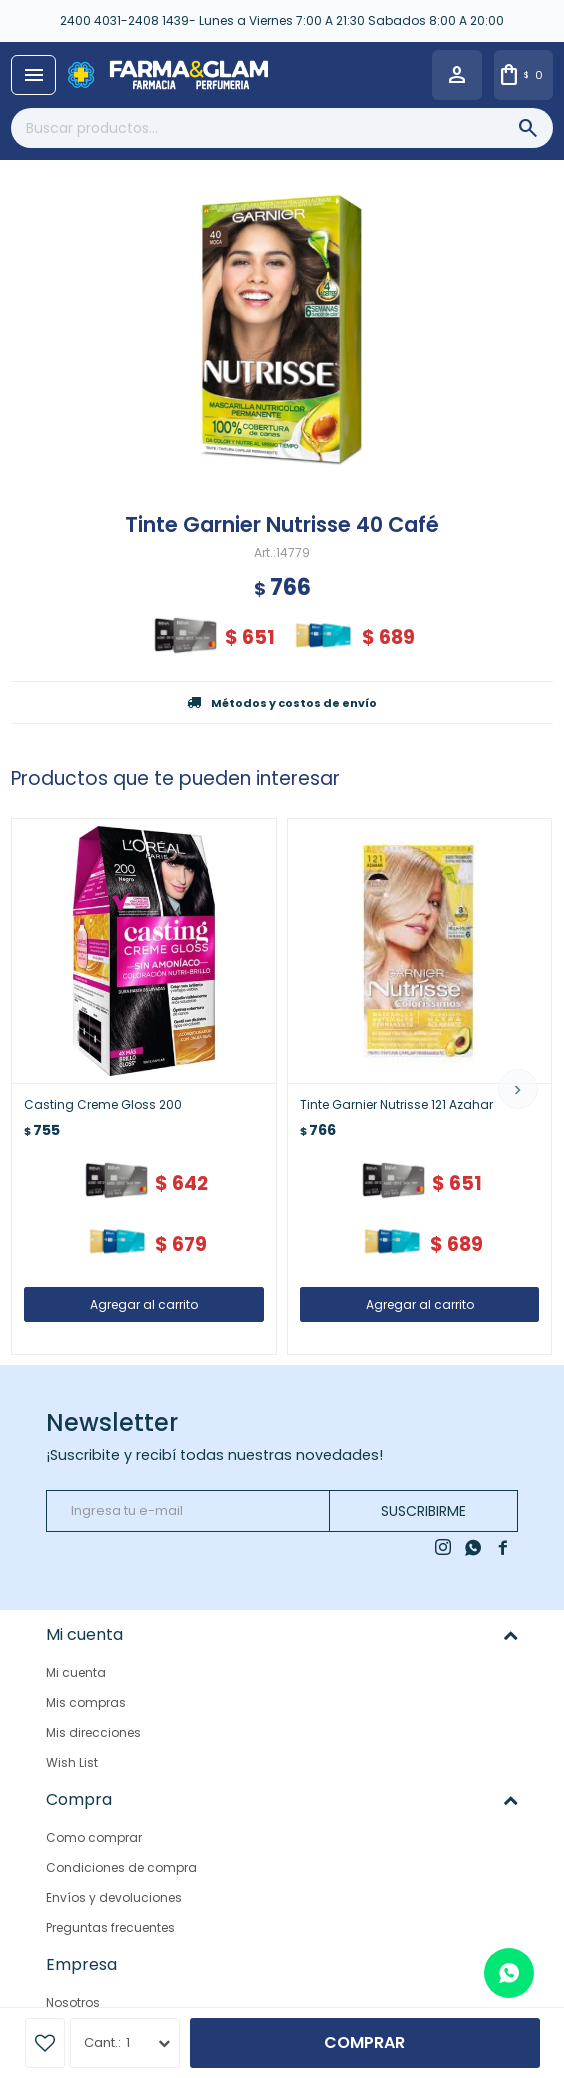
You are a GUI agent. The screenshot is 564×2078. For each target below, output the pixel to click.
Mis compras (86, 1702)
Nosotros (73, 2002)
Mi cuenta (76, 1672)
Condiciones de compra (121, 1867)
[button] (518, 1089)
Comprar (364, 2042)
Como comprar (94, 1837)
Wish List (72, 1762)
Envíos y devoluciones (114, 1897)
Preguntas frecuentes (110, 1927)
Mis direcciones (93, 1732)
